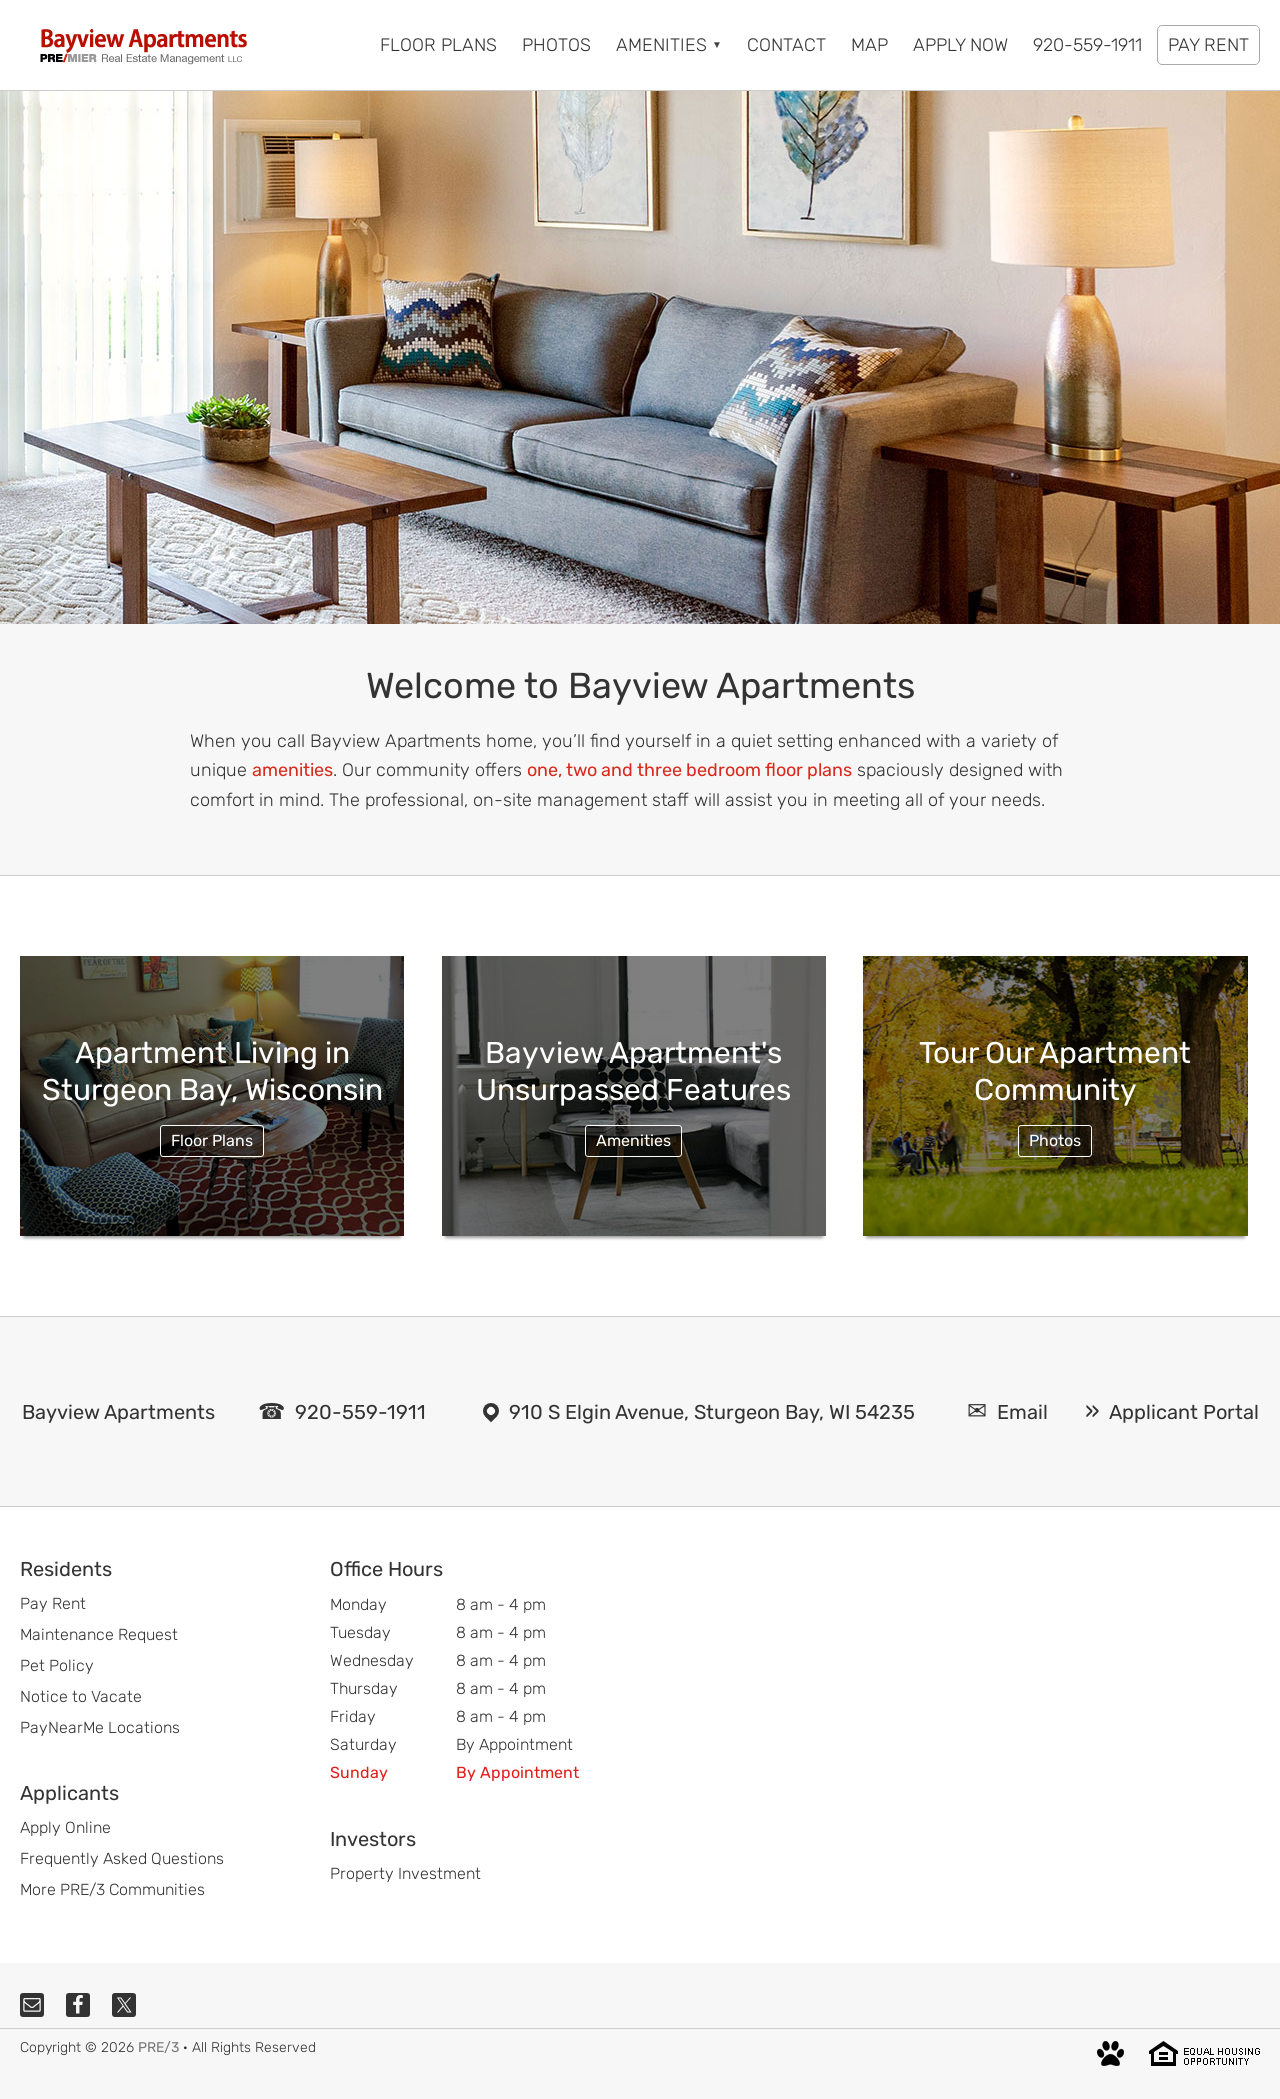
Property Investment (405, 1873)
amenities (292, 770)
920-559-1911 (360, 1412)
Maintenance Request (99, 1634)
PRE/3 (158, 2047)
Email (1022, 1412)
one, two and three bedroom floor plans (689, 770)
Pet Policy (57, 1665)
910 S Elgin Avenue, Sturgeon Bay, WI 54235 (712, 1412)
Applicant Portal (1184, 1412)
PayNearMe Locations (100, 1727)
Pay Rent (53, 1603)
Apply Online (65, 1827)
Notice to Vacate (81, 1696)
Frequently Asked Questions (122, 1858)
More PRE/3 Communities (112, 1889)
